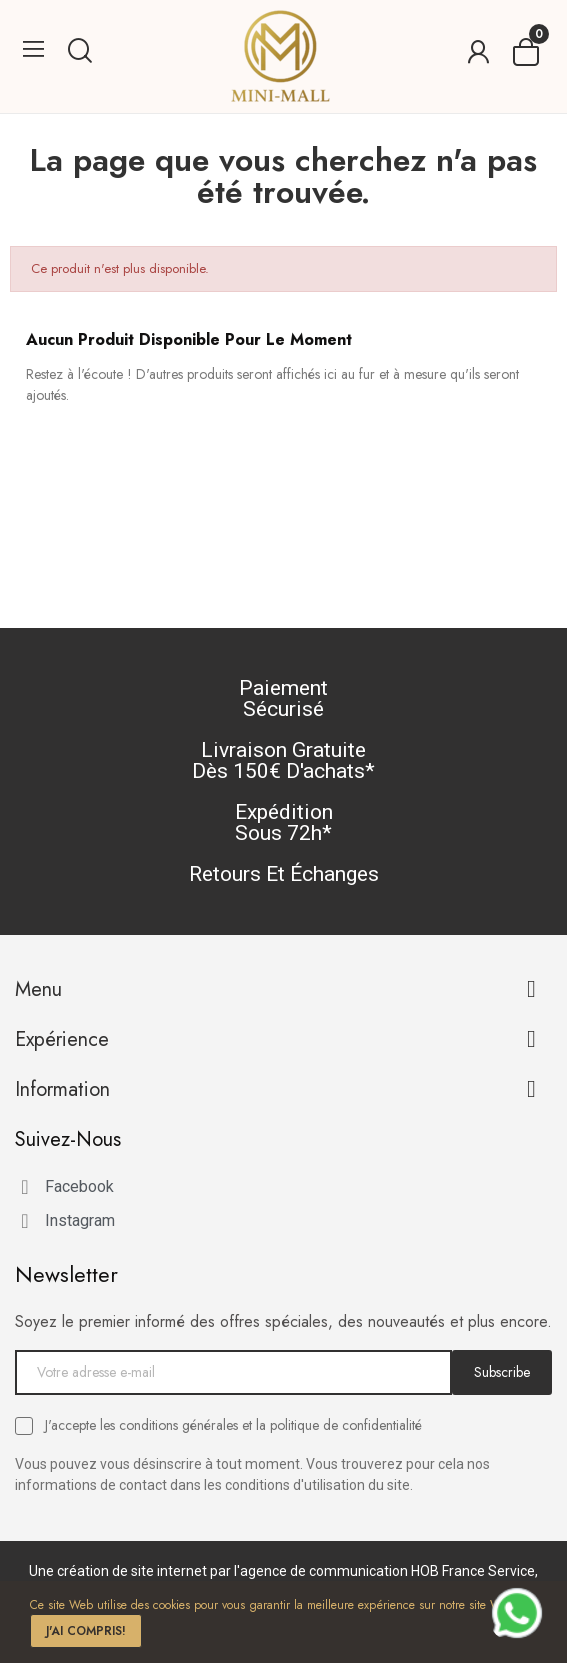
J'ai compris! (86, 1631)
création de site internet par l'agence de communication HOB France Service (296, 1571)
